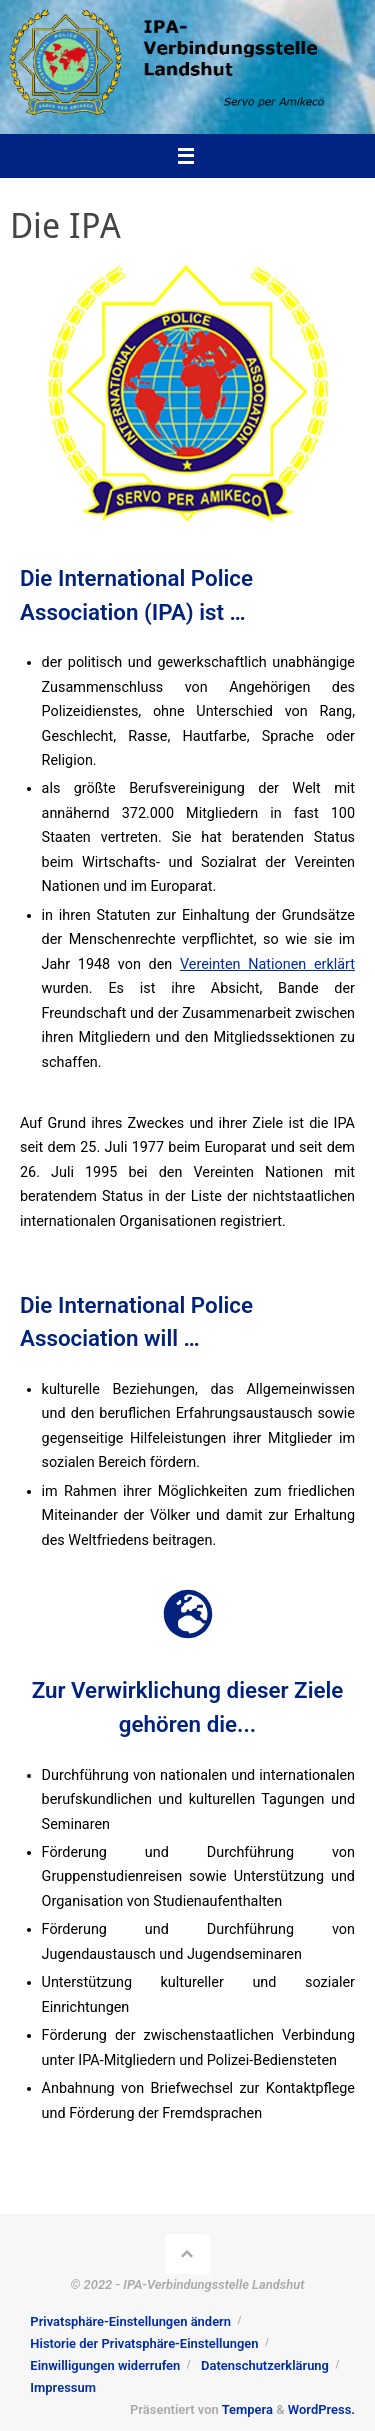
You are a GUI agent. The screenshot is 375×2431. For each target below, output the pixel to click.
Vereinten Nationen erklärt (267, 964)
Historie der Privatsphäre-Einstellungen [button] (144, 2343)
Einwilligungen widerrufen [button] (105, 2365)
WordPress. (321, 2409)
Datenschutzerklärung (265, 2365)
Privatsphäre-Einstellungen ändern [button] (130, 2321)
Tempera (247, 2409)
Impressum (63, 2387)
